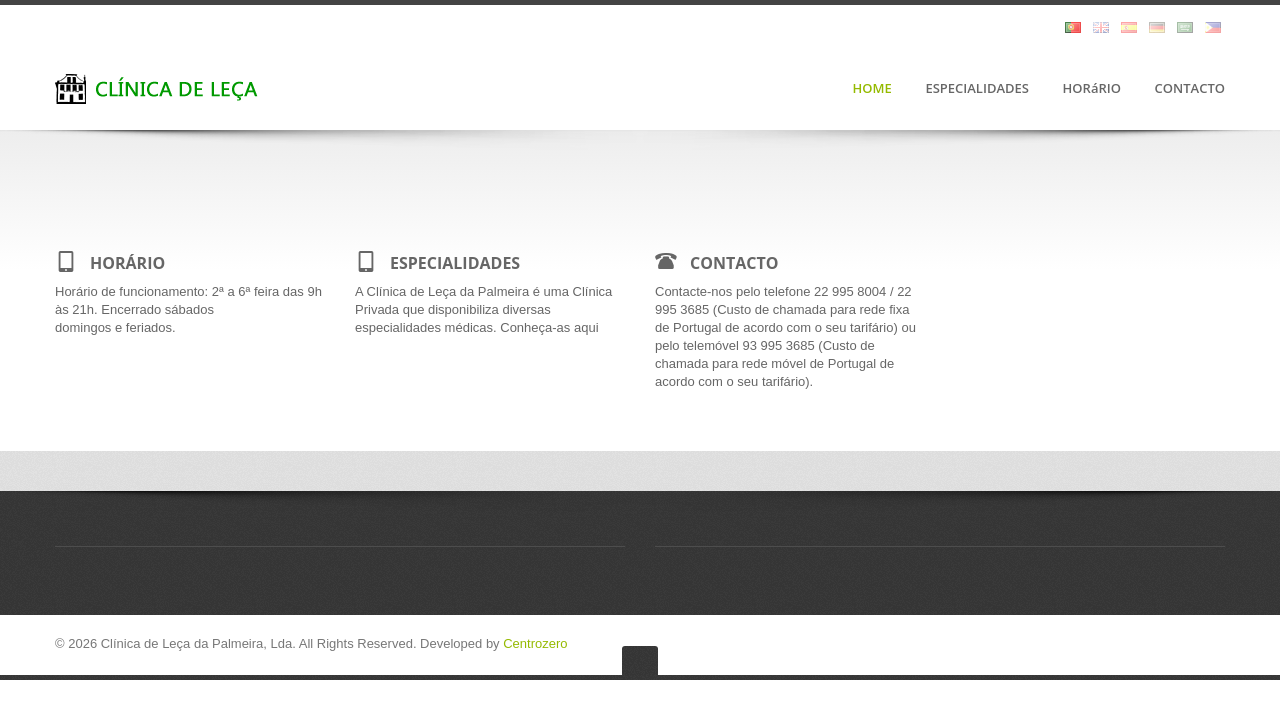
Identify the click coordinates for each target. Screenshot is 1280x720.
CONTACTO (1190, 89)
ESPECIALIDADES (977, 89)
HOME (872, 89)
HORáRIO (1092, 89)
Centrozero (535, 643)
